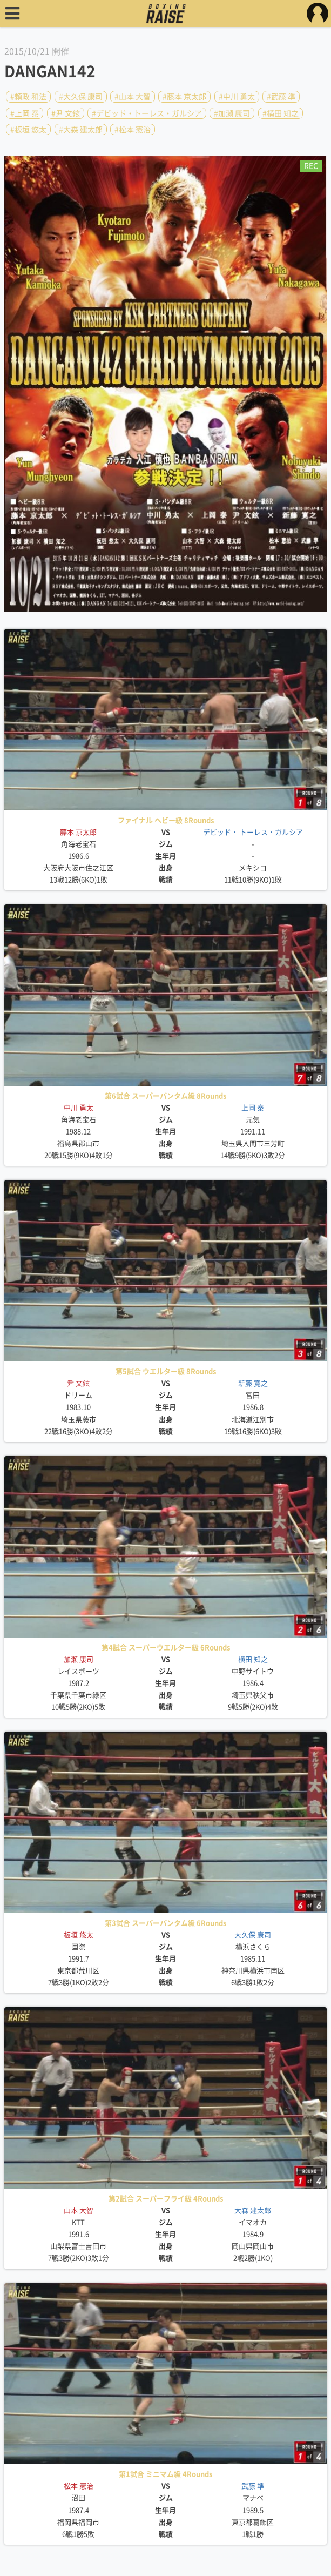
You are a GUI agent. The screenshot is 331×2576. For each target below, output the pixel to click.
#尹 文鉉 (65, 113)
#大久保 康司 (81, 96)
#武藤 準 (281, 96)
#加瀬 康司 (232, 113)
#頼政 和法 (28, 96)
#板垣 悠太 (28, 129)
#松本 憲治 (132, 129)
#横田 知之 (280, 113)
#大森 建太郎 (81, 129)
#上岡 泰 (24, 113)
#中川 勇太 (237, 96)
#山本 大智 (132, 96)
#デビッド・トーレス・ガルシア (147, 113)
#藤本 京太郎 (184, 96)
